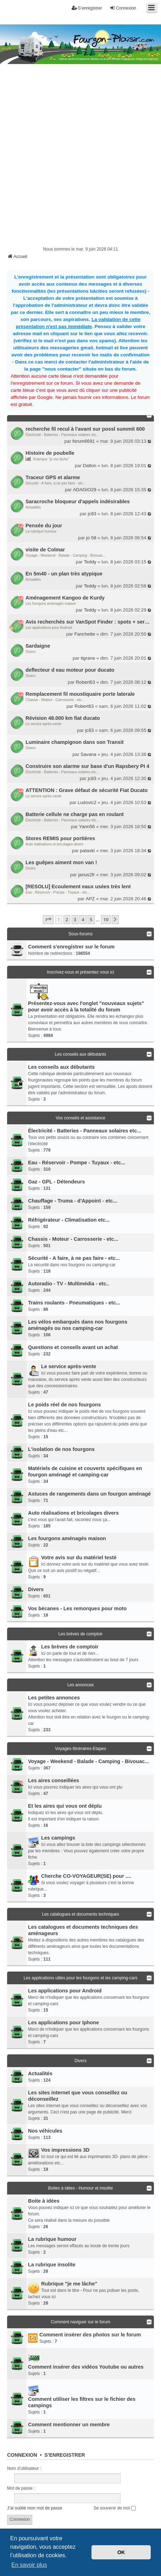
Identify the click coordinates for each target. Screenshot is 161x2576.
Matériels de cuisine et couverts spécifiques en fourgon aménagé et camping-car (85, 1471)
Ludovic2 (87, 802)
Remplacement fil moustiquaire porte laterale (80, 694)
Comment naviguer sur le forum (80, 2321)
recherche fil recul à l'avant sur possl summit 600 (85, 429)
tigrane (88, 658)
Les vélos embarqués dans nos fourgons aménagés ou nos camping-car (77, 1325)
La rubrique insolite (52, 2264)
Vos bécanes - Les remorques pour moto (77, 1608)
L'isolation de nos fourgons (61, 1449)
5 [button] (91, 919)
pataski (87, 850)
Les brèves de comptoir (81, 1633)
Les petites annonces (54, 1697)
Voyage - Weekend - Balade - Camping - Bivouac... (66, 555)
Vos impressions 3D (65, 2150)
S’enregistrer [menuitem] (87, 8)
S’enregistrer (64, 2455)
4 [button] (83, 919)
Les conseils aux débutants (80, 1054)
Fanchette (84, 634)
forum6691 (83, 441)
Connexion (22, 2455)
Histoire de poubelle (50, 453)
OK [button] (121, 2552)
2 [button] (67, 919)
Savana (88, 754)
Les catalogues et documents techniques (80, 1914)
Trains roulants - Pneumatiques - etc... (74, 1303)
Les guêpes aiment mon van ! (61, 862)
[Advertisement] (80, 161)
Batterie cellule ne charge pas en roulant (75, 814)
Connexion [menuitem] (123, 8)
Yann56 (87, 826)
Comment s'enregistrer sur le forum (71, 946)
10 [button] (106, 919)
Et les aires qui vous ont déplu (65, 1806)
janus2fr (86, 874)
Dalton (89, 465)
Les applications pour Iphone (63, 2022)
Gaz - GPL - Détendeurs (56, 1181)
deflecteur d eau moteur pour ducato (70, 670)
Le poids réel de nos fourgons (64, 1404)
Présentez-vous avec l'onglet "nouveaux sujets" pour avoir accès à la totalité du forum (86, 1006)
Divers (30, 652)
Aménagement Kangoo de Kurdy (65, 598)
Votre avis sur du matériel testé (78, 1557)
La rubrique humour (41, 531)
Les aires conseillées (53, 1780)
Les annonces (80, 1684)
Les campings (58, 1838)
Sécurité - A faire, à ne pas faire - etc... (56, 483)
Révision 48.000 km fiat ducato (63, 718)
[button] (48, 919)
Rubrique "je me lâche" (51, 459)
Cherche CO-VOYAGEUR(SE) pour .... (86, 1876)
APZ (90, 898)
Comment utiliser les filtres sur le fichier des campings (81, 2402)
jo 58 (91, 537)
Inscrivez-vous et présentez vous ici (80, 972)
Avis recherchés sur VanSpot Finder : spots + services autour (89, 622)
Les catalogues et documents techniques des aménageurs (83, 1930)
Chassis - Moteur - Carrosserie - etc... (55, 700)
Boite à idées (44, 2201)
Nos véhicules (45, 2131)
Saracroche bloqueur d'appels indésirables (78, 501)
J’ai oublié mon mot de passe (34, 2508)
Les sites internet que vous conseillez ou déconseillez (77, 2096)
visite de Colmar (45, 549)
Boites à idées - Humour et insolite (80, 2188)
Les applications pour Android (49, 628)
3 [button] (75, 919)
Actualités (33, 507)
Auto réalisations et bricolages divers (54, 844)
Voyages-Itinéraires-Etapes (80, 1748)
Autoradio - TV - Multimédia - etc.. (68, 1283)
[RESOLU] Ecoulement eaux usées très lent (78, 886)
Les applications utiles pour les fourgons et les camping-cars (81, 1977)
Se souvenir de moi (115, 2508)
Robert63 (85, 682)
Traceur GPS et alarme (53, 477)
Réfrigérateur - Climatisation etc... (69, 1220)
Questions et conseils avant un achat (73, 1347)
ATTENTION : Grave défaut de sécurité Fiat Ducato (87, 790)
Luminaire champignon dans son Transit (75, 742)
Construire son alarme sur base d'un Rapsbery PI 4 (87, 766)
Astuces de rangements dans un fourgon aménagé (89, 1494)
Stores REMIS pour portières (60, 838)
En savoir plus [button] (29, 2565)
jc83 (92, 513)
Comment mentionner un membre (69, 2424)
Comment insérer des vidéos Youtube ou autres (86, 2367)
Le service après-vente (43, 724)
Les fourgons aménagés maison (51, 604)
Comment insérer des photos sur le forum (90, 2334)
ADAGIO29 (84, 489)
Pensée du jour (44, 525)
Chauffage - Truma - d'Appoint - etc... (72, 1201)
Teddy (90, 561)
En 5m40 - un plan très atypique (64, 573)
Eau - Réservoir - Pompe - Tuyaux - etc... (58, 892)
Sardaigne (38, 646)
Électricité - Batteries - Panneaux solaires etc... (62, 435)
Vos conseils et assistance (80, 1117)
